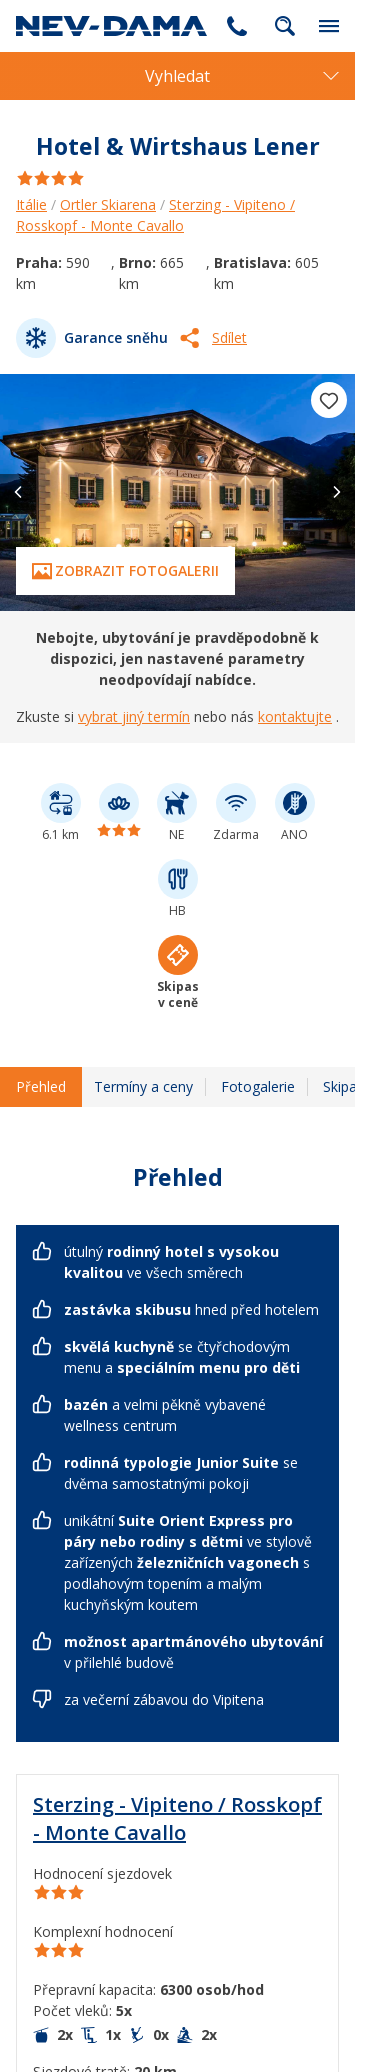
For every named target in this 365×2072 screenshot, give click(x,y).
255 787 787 (237, 26)
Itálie (31, 204)
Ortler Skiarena (108, 204)
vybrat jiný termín (134, 716)
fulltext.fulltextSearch (285, 26)
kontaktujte (295, 716)
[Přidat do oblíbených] (329, 400)
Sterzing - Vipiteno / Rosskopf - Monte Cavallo (177, 1818)
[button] (337, 492)
